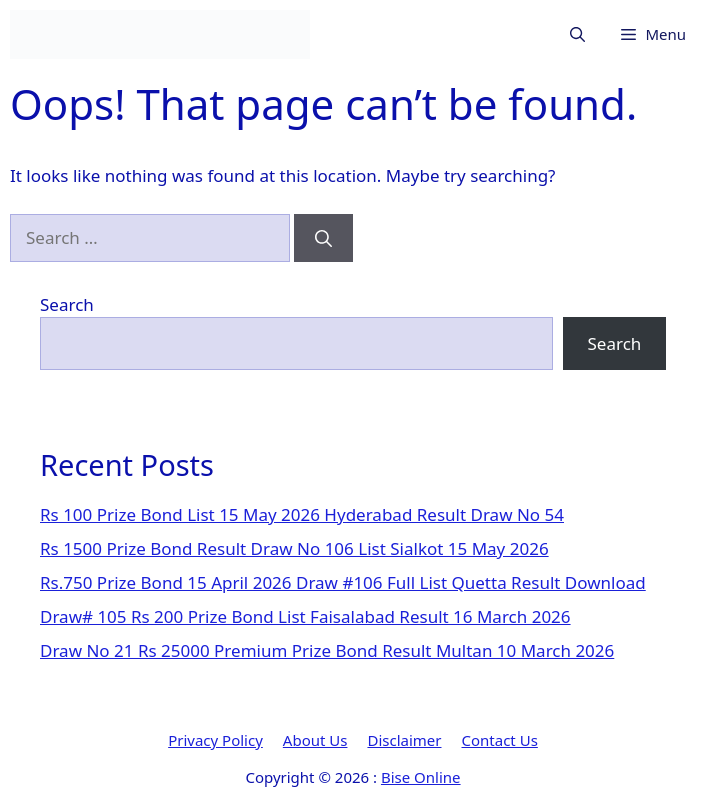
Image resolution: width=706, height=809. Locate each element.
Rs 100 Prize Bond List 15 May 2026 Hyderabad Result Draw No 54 (302, 514)
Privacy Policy (215, 740)
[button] (577, 34)
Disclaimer (404, 740)
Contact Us (500, 740)
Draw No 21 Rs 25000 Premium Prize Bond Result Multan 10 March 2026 (327, 650)
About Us (315, 740)
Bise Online (421, 777)
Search (67, 304)
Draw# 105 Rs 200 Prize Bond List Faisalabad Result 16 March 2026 (305, 616)
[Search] (323, 238)
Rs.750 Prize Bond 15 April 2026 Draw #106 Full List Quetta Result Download (343, 582)
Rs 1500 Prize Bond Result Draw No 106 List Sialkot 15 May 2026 (294, 548)
